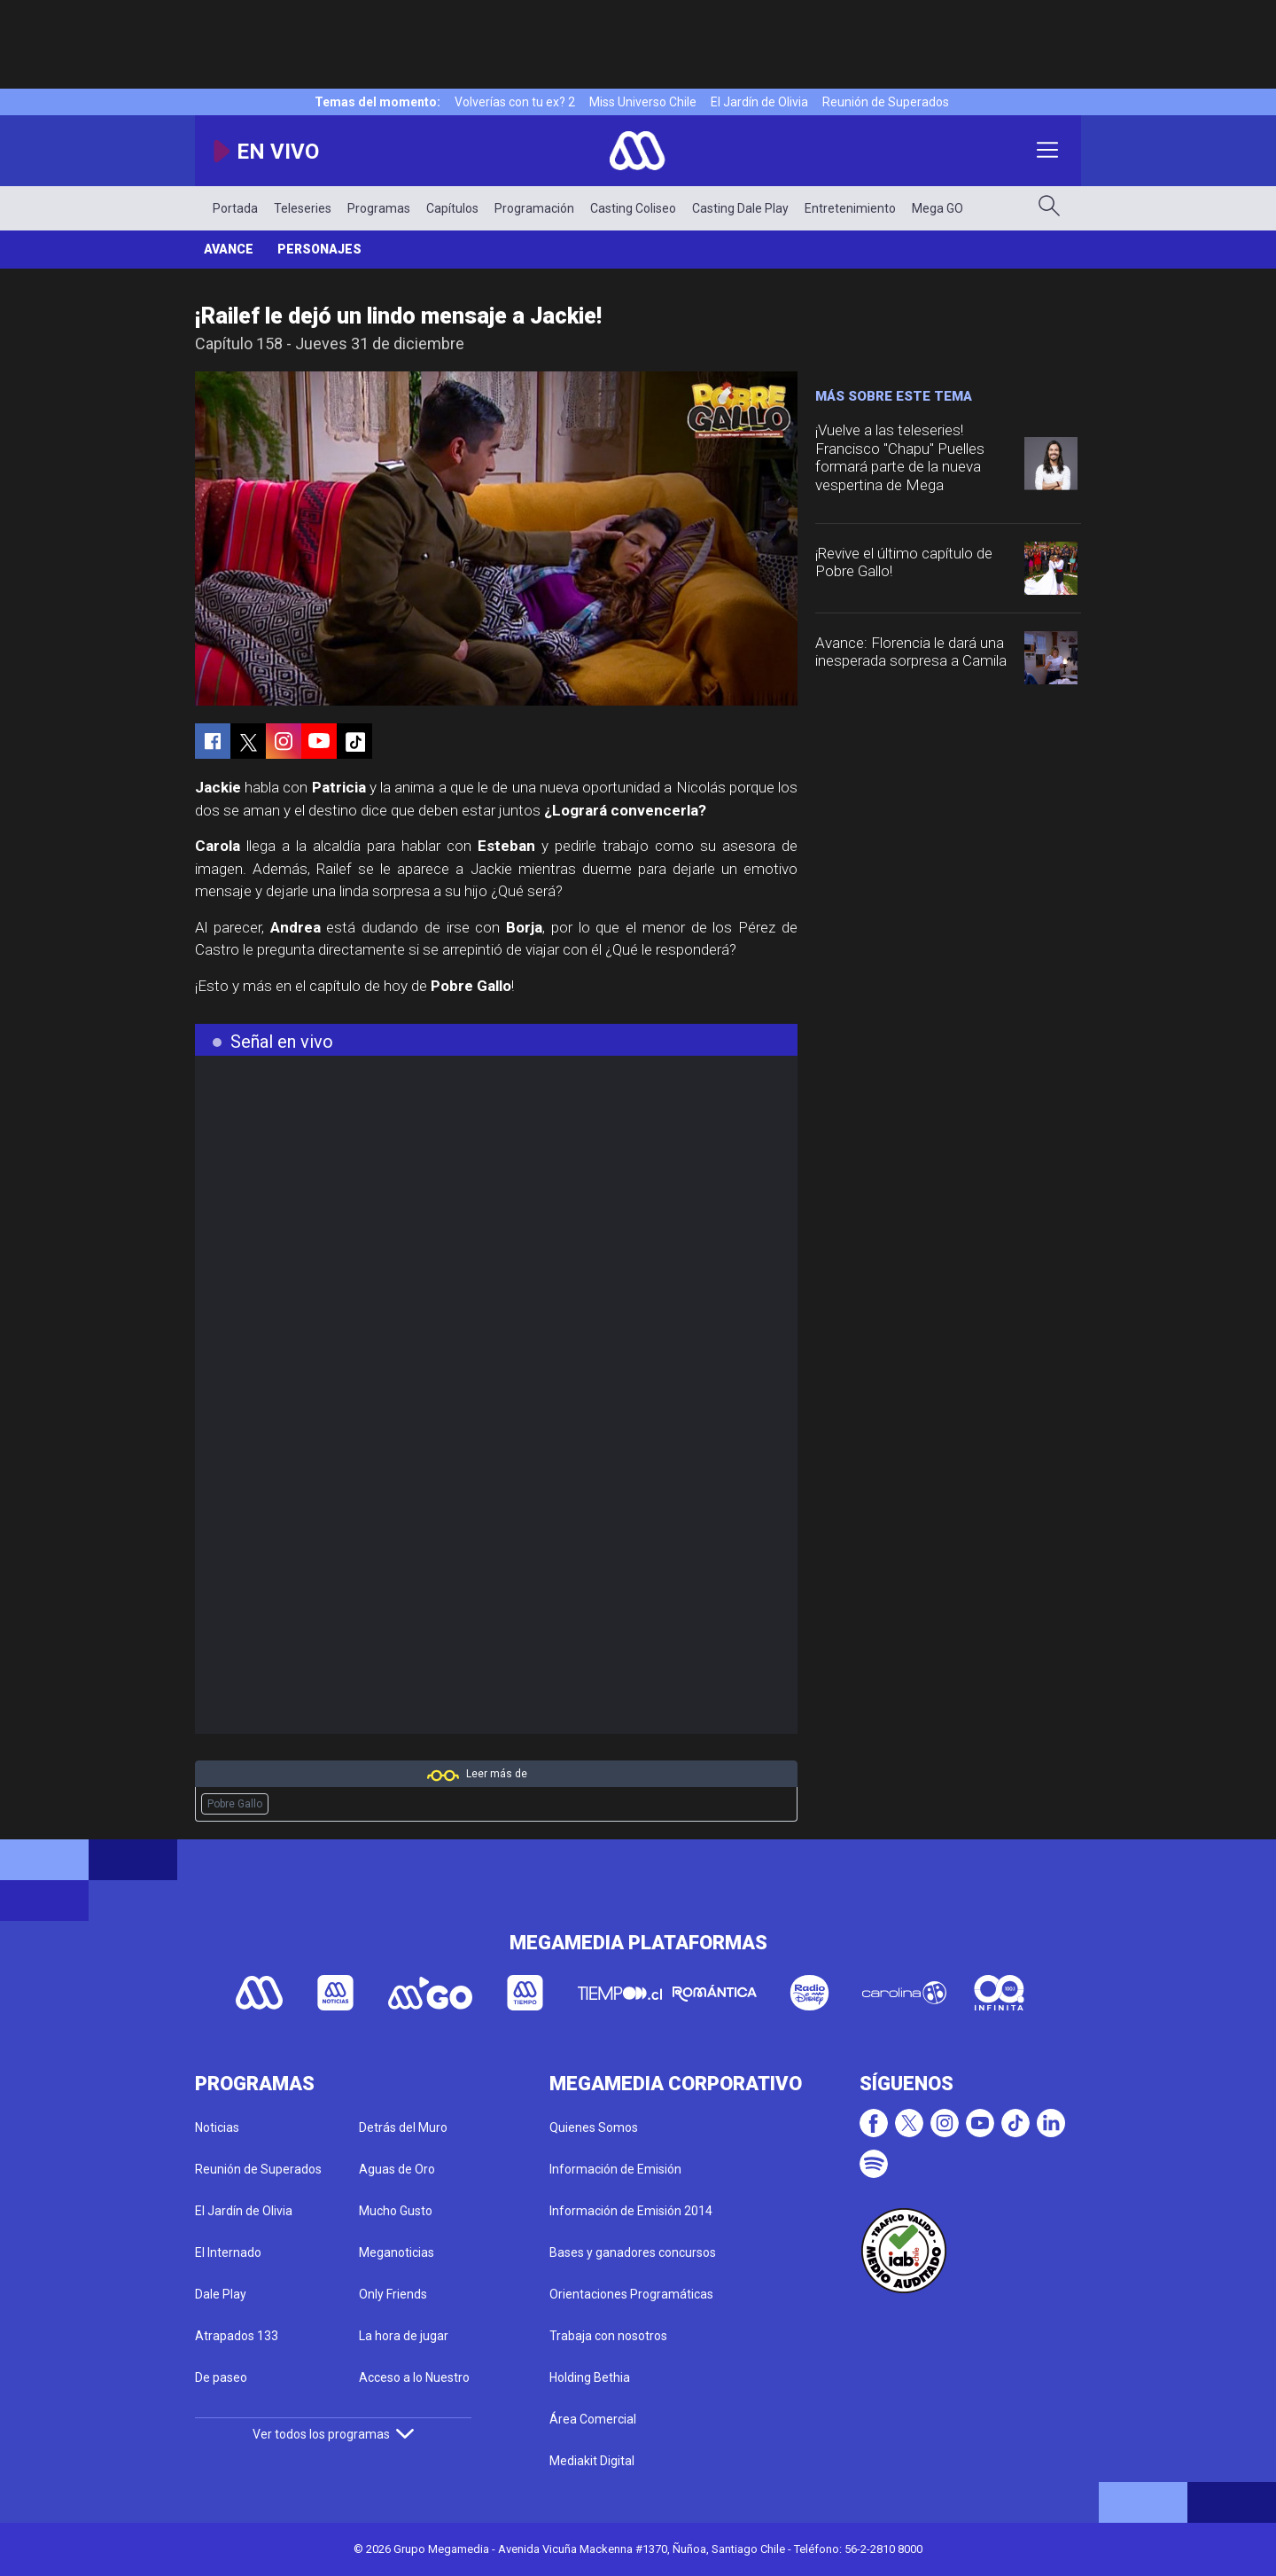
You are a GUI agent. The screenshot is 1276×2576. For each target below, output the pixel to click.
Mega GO (937, 208)
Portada (235, 208)
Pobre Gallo (234, 1804)
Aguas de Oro (397, 2169)
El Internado (228, 2252)
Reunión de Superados (885, 102)
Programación (534, 208)
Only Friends (393, 2294)
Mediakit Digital (591, 2461)
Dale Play (220, 2294)
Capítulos (452, 208)
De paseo (221, 2377)
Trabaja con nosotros (608, 2336)
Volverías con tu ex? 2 (515, 102)
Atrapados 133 (236, 2336)
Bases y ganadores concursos (632, 2252)
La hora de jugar (403, 2336)
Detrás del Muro (403, 2127)
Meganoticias (396, 2252)
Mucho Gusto (395, 2211)
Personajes (319, 249)
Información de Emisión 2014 (630, 2211)
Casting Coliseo (633, 208)
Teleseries (302, 208)
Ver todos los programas (333, 2434)
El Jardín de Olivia (759, 102)
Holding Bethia (589, 2377)
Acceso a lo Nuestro (414, 2377)
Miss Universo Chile (642, 102)
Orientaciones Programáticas (631, 2294)
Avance (228, 249)
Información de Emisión (615, 2169)
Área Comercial (592, 2419)
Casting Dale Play (740, 208)
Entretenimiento (850, 208)
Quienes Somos (593, 2127)
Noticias (217, 2127)
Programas (378, 208)
